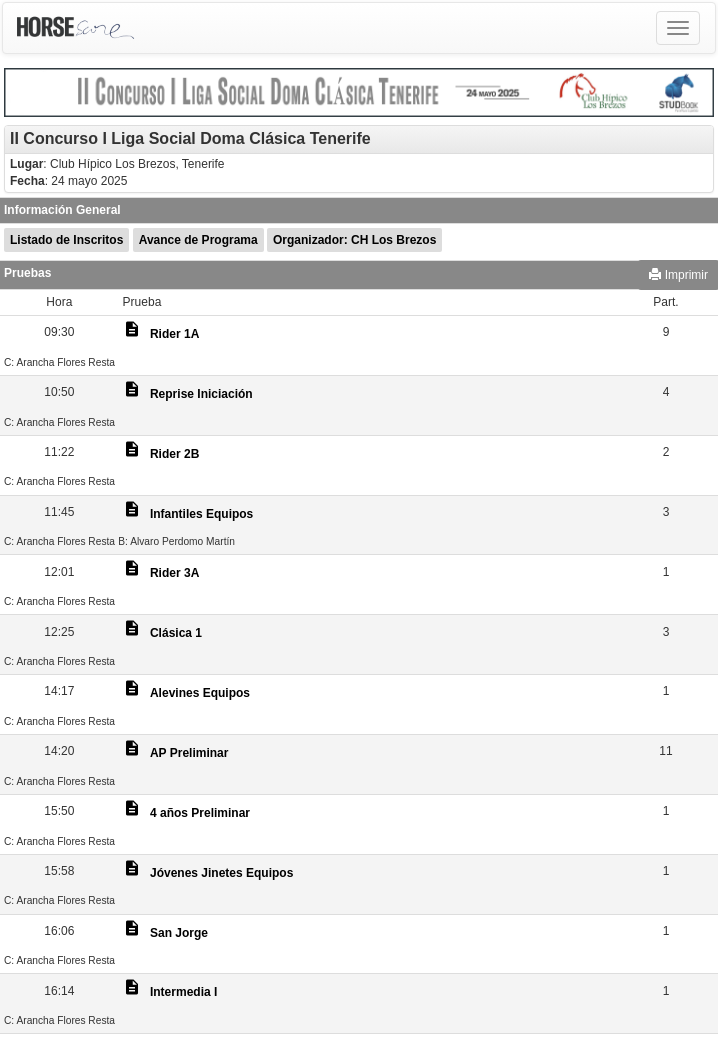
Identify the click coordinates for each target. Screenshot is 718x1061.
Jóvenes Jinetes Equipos (221, 873)
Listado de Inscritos (66, 240)
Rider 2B (174, 454)
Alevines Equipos (200, 693)
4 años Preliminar (200, 813)
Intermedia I (183, 992)
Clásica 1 (176, 633)
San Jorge (179, 933)
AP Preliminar (189, 753)
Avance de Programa (198, 240)
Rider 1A (174, 334)
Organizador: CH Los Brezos (354, 240)
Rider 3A (174, 573)
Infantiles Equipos (201, 514)
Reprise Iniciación (201, 394)
